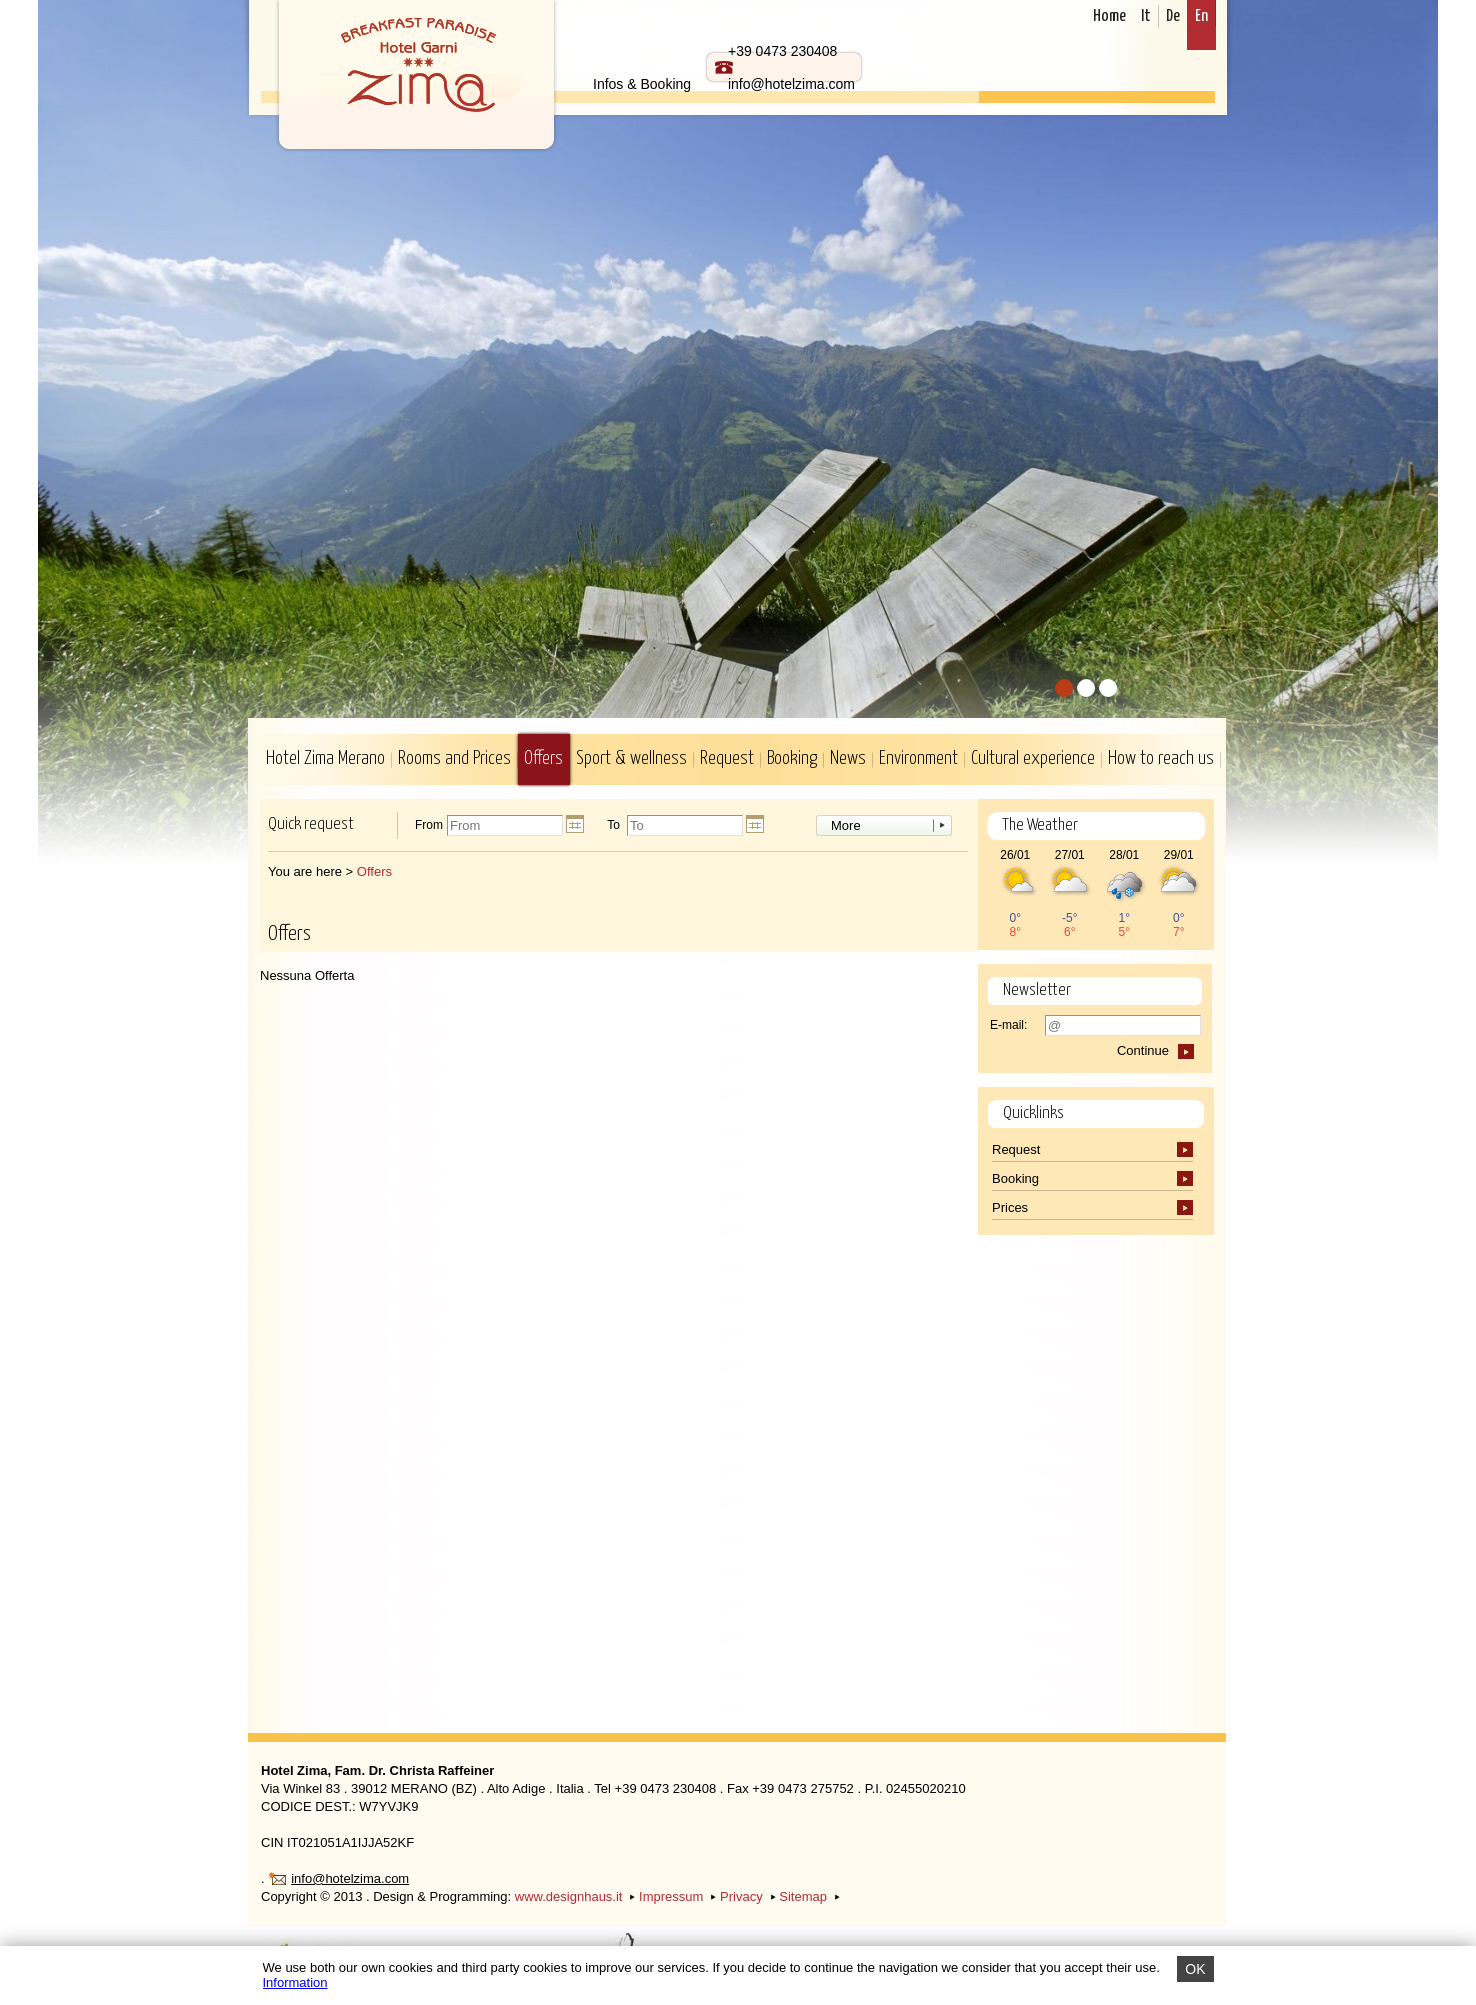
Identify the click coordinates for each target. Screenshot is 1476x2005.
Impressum (671, 1896)
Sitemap (803, 1896)
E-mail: (1008, 1025)
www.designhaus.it (569, 1896)
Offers (543, 758)
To (613, 825)
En (1201, 16)
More (846, 825)
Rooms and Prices (454, 758)
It (1146, 16)
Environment (918, 758)
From (429, 825)
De (1173, 16)
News (848, 758)
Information (295, 1982)
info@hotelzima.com (350, 1878)
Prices (1012, 1207)
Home (1109, 16)
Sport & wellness (631, 758)
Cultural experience (1033, 758)
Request (727, 758)
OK (1195, 1969)
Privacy (741, 1896)
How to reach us (1161, 758)
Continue (1143, 1050)
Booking (792, 758)
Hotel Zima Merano (325, 758)
